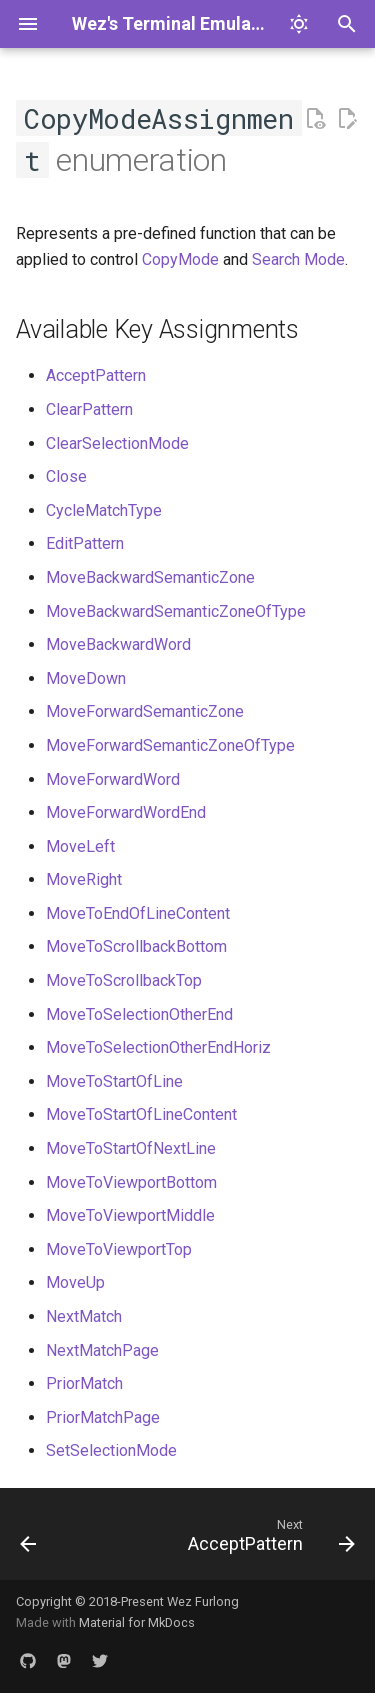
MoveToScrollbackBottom (136, 946)
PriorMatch (84, 1383)
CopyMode (180, 259)
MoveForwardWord (113, 779)
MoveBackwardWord (118, 644)
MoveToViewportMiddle (130, 1215)
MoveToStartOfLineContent (141, 1114)
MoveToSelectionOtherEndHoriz (158, 1047)
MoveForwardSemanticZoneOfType (170, 745)
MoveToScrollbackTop (124, 980)
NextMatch (84, 1316)
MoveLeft (80, 846)
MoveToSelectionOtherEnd (139, 1014)
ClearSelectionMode (117, 443)
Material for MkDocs (137, 1622)
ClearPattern (89, 409)
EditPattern (85, 543)
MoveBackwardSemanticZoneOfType (176, 611)
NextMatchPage (102, 1350)
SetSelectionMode (111, 1450)
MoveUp (75, 1282)
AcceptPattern (96, 375)
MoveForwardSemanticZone (145, 711)
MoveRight (84, 879)
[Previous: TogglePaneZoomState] (28, 1540)
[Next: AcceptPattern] (269, 1540)
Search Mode (298, 259)
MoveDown (86, 678)
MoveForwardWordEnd (126, 812)
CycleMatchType (104, 510)
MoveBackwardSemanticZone (150, 577)
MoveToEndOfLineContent (138, 913)
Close (66, 476)
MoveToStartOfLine (114, 1081)
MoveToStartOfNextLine (131, 1148)
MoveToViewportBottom (131, 1182)
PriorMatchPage (103, 1417)
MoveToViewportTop (119, 1249)
